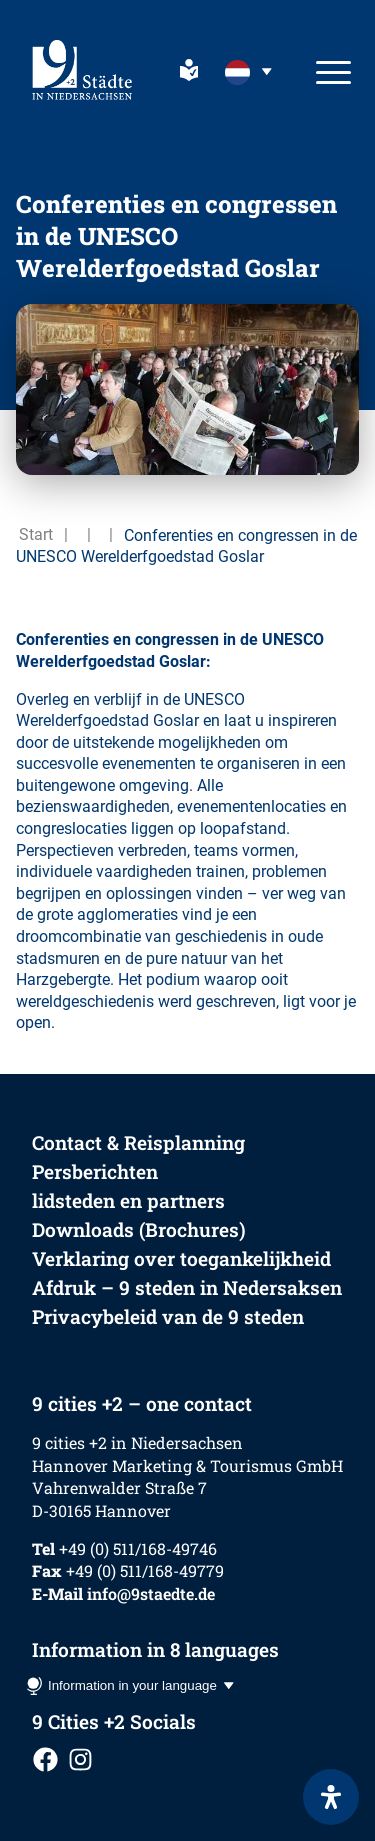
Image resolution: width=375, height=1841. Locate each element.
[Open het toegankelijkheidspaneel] (331, 1797)
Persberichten (95, 1171)
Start (36, 534)
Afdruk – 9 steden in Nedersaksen (187, 1287)
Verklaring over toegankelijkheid (181, 1258)
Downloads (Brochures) (139, 1229)
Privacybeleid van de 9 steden (168, 1316)
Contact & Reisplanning (138, 1142)
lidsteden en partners (128, 1200)
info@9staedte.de (151, 1593)
